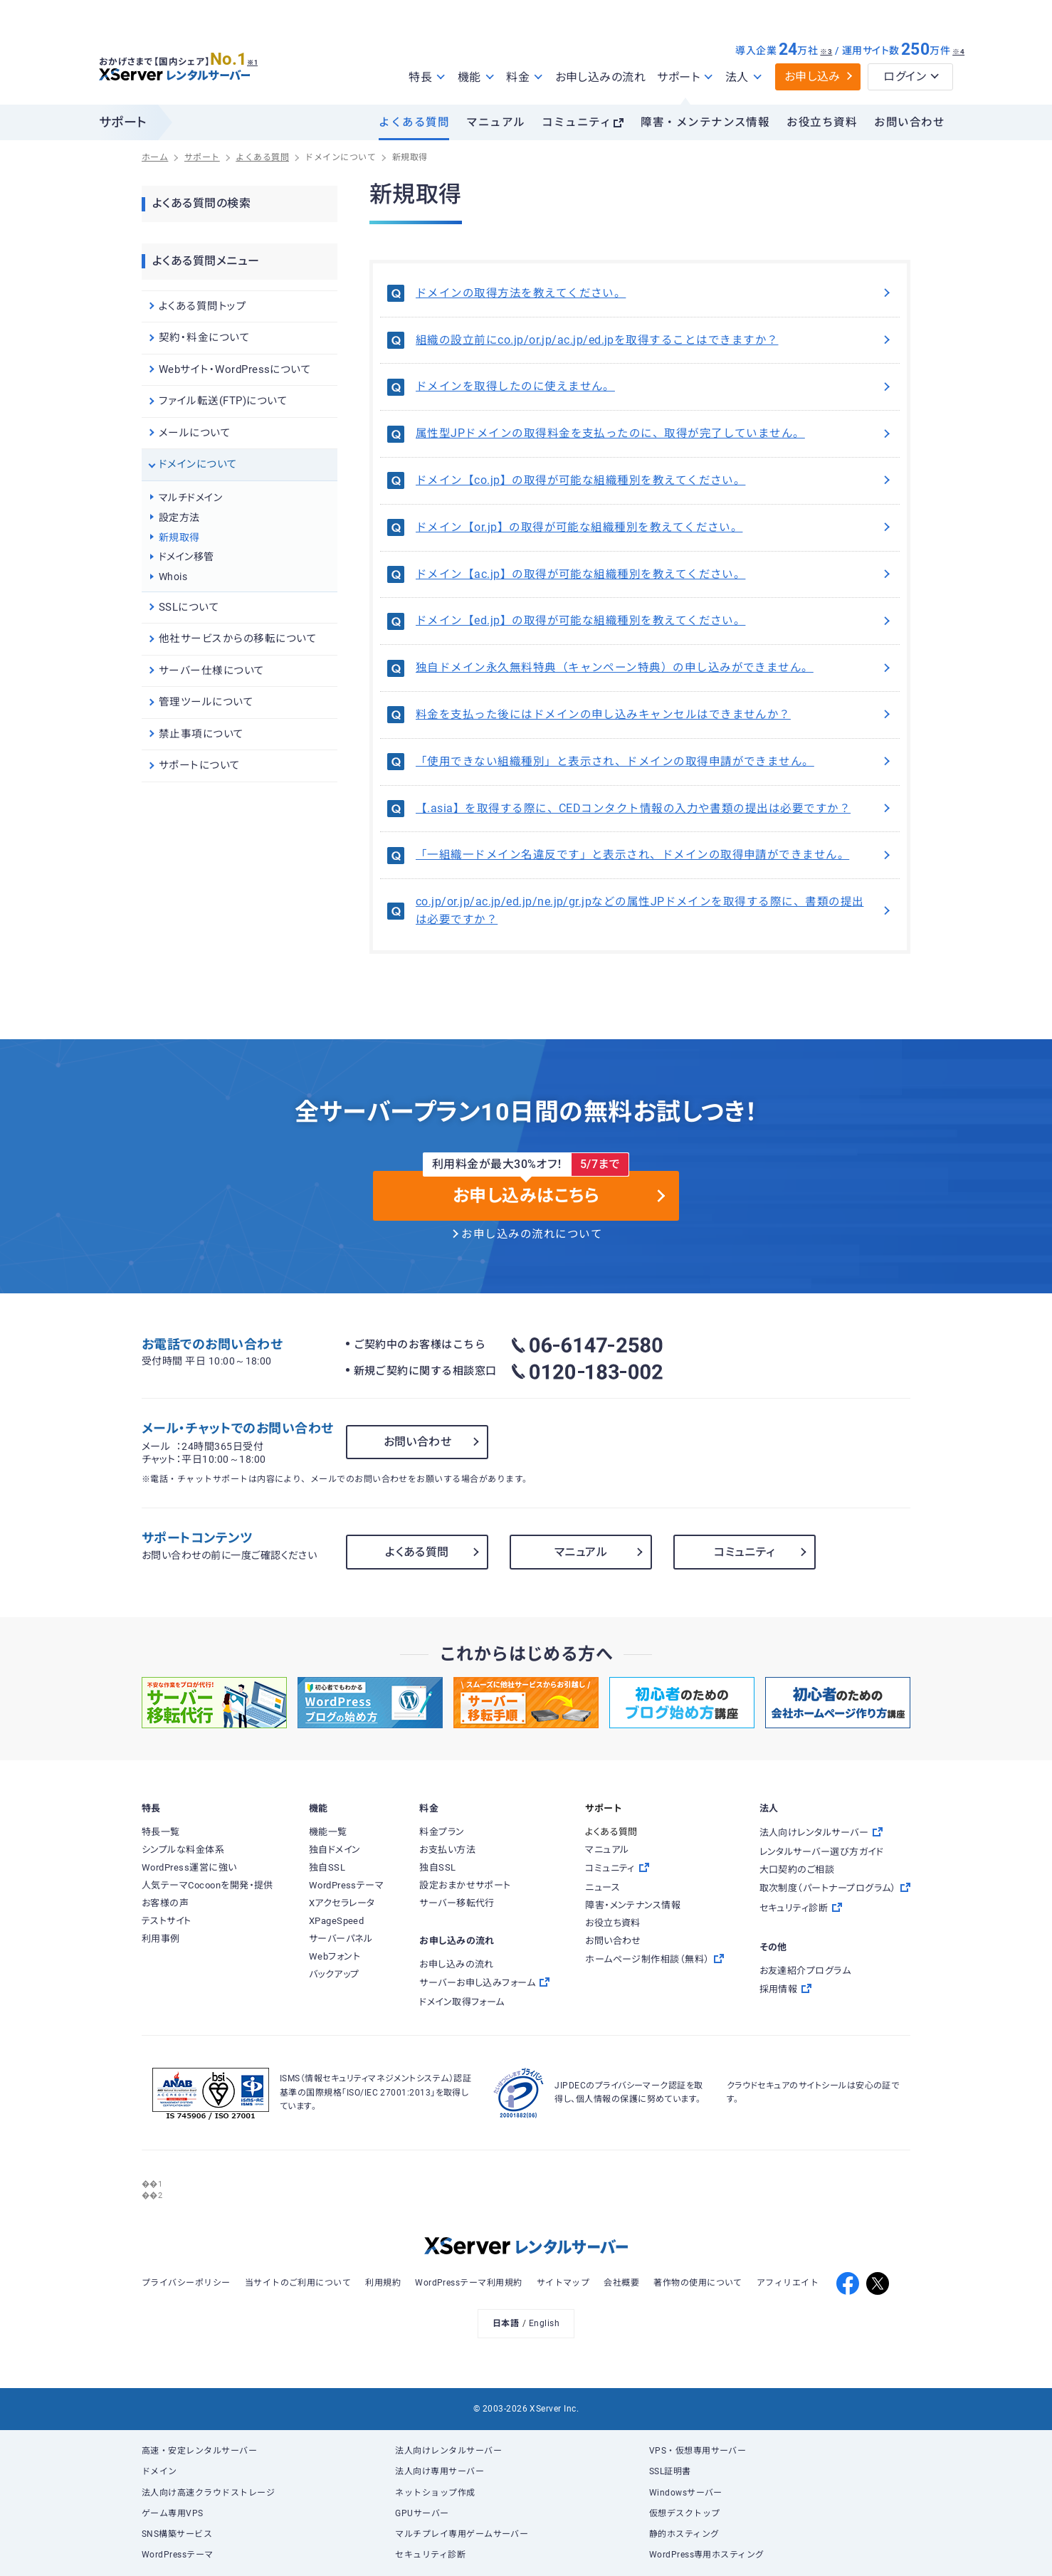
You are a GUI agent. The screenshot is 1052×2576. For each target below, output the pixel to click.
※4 (958, 52)
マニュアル (495, 122)
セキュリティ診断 (430, 2555)
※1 (259, 57)
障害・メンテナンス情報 (705, 122)
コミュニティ (576, 122)
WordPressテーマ (178, 2555)
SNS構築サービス (177, 2534)
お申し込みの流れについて (531, 1234)
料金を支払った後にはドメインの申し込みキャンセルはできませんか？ (654, 714)
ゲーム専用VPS (173, 2513)
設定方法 (179, 517)
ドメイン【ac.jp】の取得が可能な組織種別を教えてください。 (654, 574)
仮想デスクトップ (684, 2513)
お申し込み (812, 76)
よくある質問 (414, 122)
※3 (826, 52)
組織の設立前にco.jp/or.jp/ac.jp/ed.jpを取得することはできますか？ (654, 340)
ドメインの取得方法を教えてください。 (654, 293)
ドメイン (159, 2471)
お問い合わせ (909, 122)
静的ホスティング (684, 2534)
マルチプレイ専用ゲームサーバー (461, 2534)
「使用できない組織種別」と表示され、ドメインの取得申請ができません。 (654, 761)
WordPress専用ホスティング (706, 2555)
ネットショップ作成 (435, 2493)
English (544, 2323)
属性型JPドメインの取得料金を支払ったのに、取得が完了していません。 (654, 433)
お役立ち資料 (822, 122)
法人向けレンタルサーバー (448, 2451)
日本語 (506, 2323)
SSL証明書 (670, 2471)
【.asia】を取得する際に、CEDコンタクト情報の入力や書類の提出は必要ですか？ (654, 808)
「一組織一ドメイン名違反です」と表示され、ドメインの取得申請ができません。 (654, 854)
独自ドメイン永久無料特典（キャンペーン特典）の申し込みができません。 (654, 667)
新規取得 (179, 537)
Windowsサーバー (685, 2493)
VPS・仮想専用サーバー (698, 2451)
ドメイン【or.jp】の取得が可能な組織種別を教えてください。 (654, 527)
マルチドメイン (190, 497)
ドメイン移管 (186, 556)
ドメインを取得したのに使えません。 (654, 386)
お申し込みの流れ (600, 77)
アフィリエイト (788, 2283)
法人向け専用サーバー (439, 2471)
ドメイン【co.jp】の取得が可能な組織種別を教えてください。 (654, 480)
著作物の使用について (697, 2283)
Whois (173, 576)
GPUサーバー (421, 2513)
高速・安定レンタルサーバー (199, 2451)
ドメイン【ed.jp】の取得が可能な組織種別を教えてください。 (654, 620)
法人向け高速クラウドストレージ (208, 2493)
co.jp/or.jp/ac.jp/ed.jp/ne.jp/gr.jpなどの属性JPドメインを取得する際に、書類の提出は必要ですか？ (654, 910)
